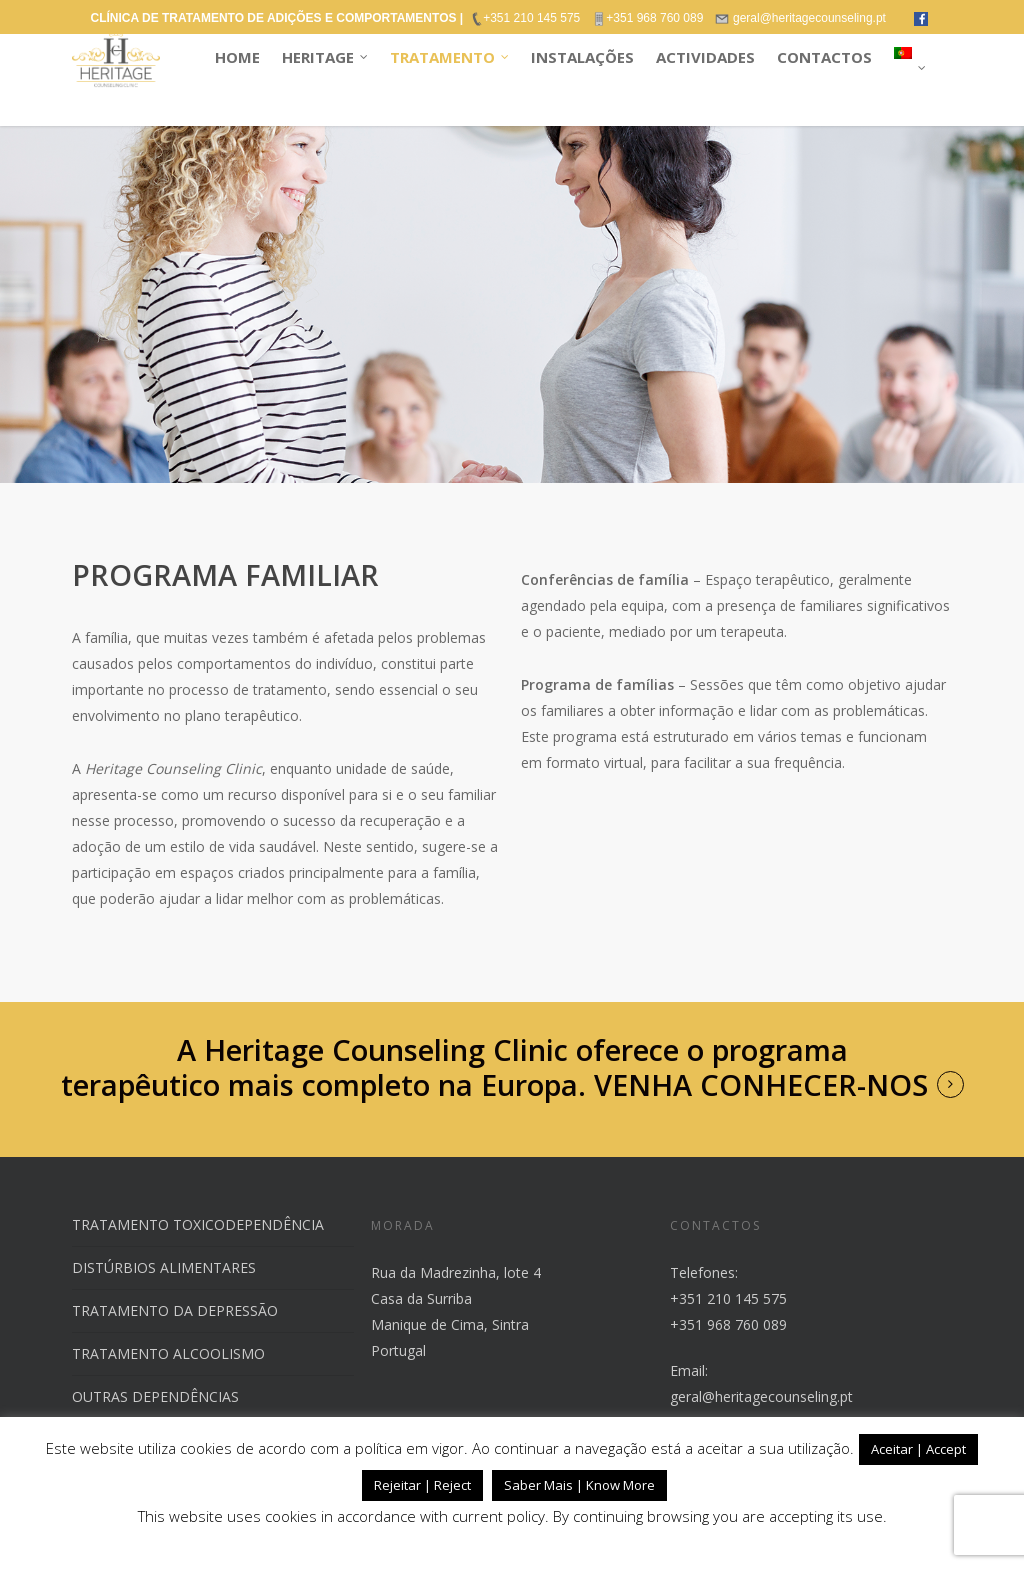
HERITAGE (326, 57)
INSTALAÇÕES (582, 57)
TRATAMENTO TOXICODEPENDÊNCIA (198, 1224)
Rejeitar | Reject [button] (422, 1485)
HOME (237, 57)
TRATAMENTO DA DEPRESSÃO (175, 1310)
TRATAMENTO (450, 57)
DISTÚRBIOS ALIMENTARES (164, 1267)
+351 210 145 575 (728, 1298)
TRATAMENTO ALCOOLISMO (168, 1353)
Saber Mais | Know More (579, 1485)
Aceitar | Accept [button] (918, 1449)
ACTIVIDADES (705, 57)
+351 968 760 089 (728, 1324)
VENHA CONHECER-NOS (761, 1085)
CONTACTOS (824, 57)
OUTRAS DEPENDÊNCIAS (155, 1396)
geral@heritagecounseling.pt (761, 1396)
